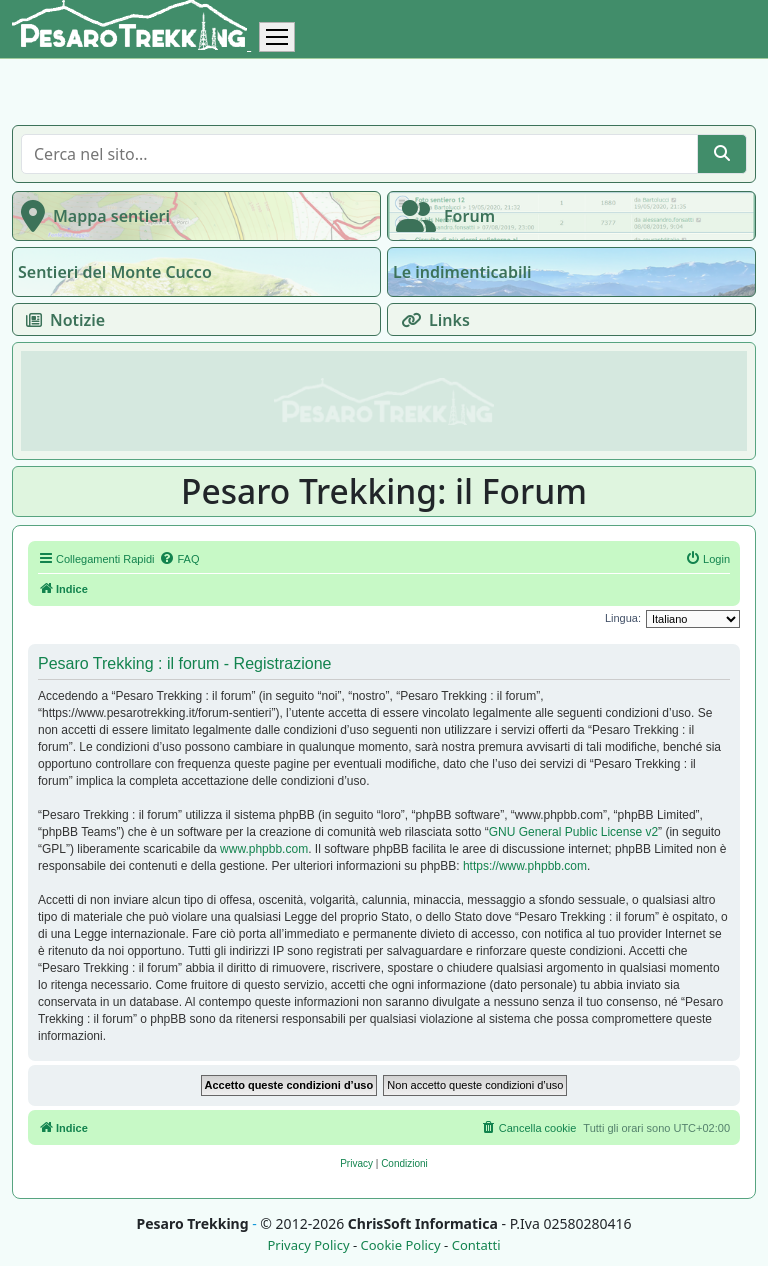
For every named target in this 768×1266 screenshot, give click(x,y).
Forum (441, 216)
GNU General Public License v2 (573, 832)
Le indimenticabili (462, 272)
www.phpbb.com (264, 849)
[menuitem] (179, 559)
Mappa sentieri (91, 216)
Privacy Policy (308, 1245)
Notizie (61, 320)
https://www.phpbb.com (525, 866)
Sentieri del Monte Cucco (115, 272)
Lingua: (623, 618)
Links (431, 320)
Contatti (476, 1245)
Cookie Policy (400, 1245)
